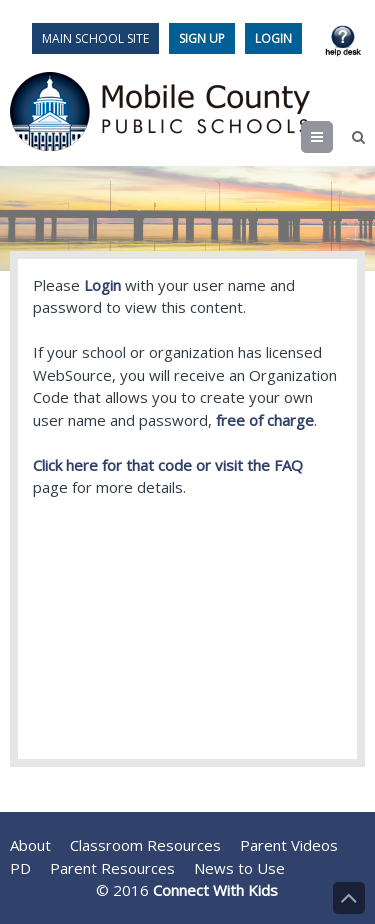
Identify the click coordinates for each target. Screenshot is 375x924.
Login (273, 38)
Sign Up (202, 38)
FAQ (288, 465)
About (30, 845)
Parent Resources (112, 868)
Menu (332, 137)
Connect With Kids (215, 890)
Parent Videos (289, 845)
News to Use (239, 868)
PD (20, 868)
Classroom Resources (145, 845)
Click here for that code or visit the (153, 465)
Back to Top (349, 898)
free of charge (265, 420)
